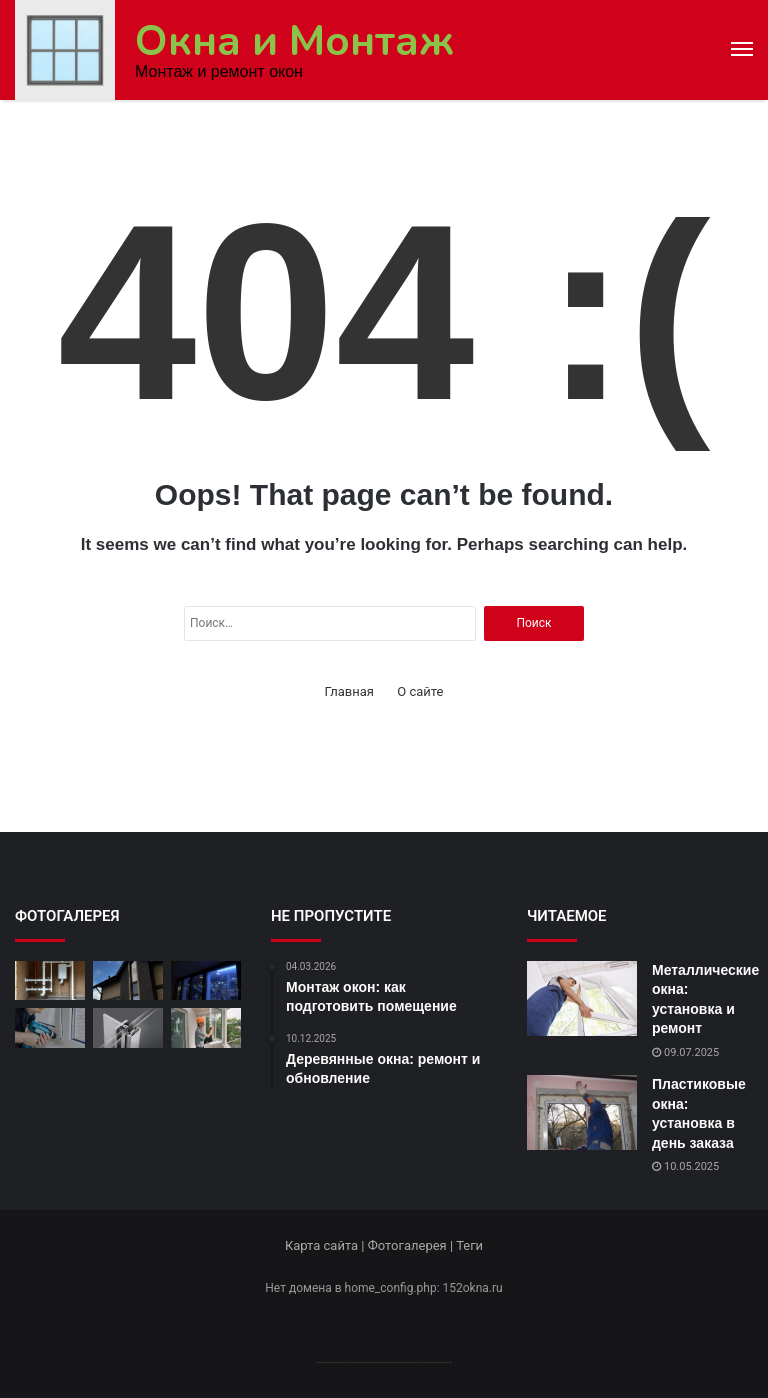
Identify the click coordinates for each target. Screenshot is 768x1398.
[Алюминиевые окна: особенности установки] (128, 1027)
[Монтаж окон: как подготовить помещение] (206, 1027)
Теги (469, 1245)
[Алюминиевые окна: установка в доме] (128, 980)
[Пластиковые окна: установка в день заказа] (582, 1112)
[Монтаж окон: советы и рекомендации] (50, 980)
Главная (349, 691)
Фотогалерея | (412, 1245)
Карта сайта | (326, 1245)
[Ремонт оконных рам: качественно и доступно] (50, 1027)
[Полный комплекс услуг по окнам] (206, 980)
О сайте (420, 691)
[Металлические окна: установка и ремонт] (582, 998)
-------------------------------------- (384, 1361)
